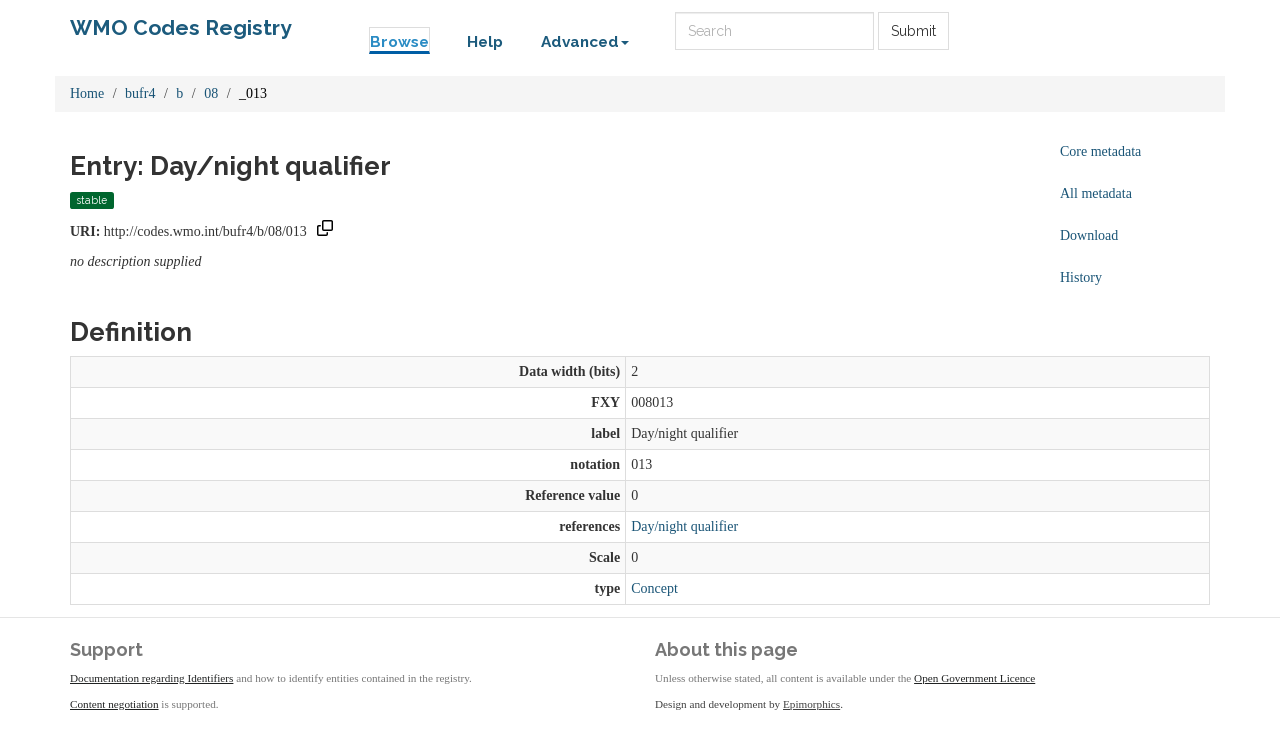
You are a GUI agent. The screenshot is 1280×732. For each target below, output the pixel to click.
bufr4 (140, 93)
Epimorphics (811, 704)
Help (485, 42)
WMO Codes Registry (181, 27)
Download (1089, 235)
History (1081, 277)
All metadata (1096, 193)
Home (87, 93)
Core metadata (1100, 151)
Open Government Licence (974, 678)
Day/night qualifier (684, 526)
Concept (654, 588)
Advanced (585, 42)
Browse (399, 42)
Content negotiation (114, 704)
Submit (913, 31)
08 (211, 93)
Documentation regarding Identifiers (151, 678)
